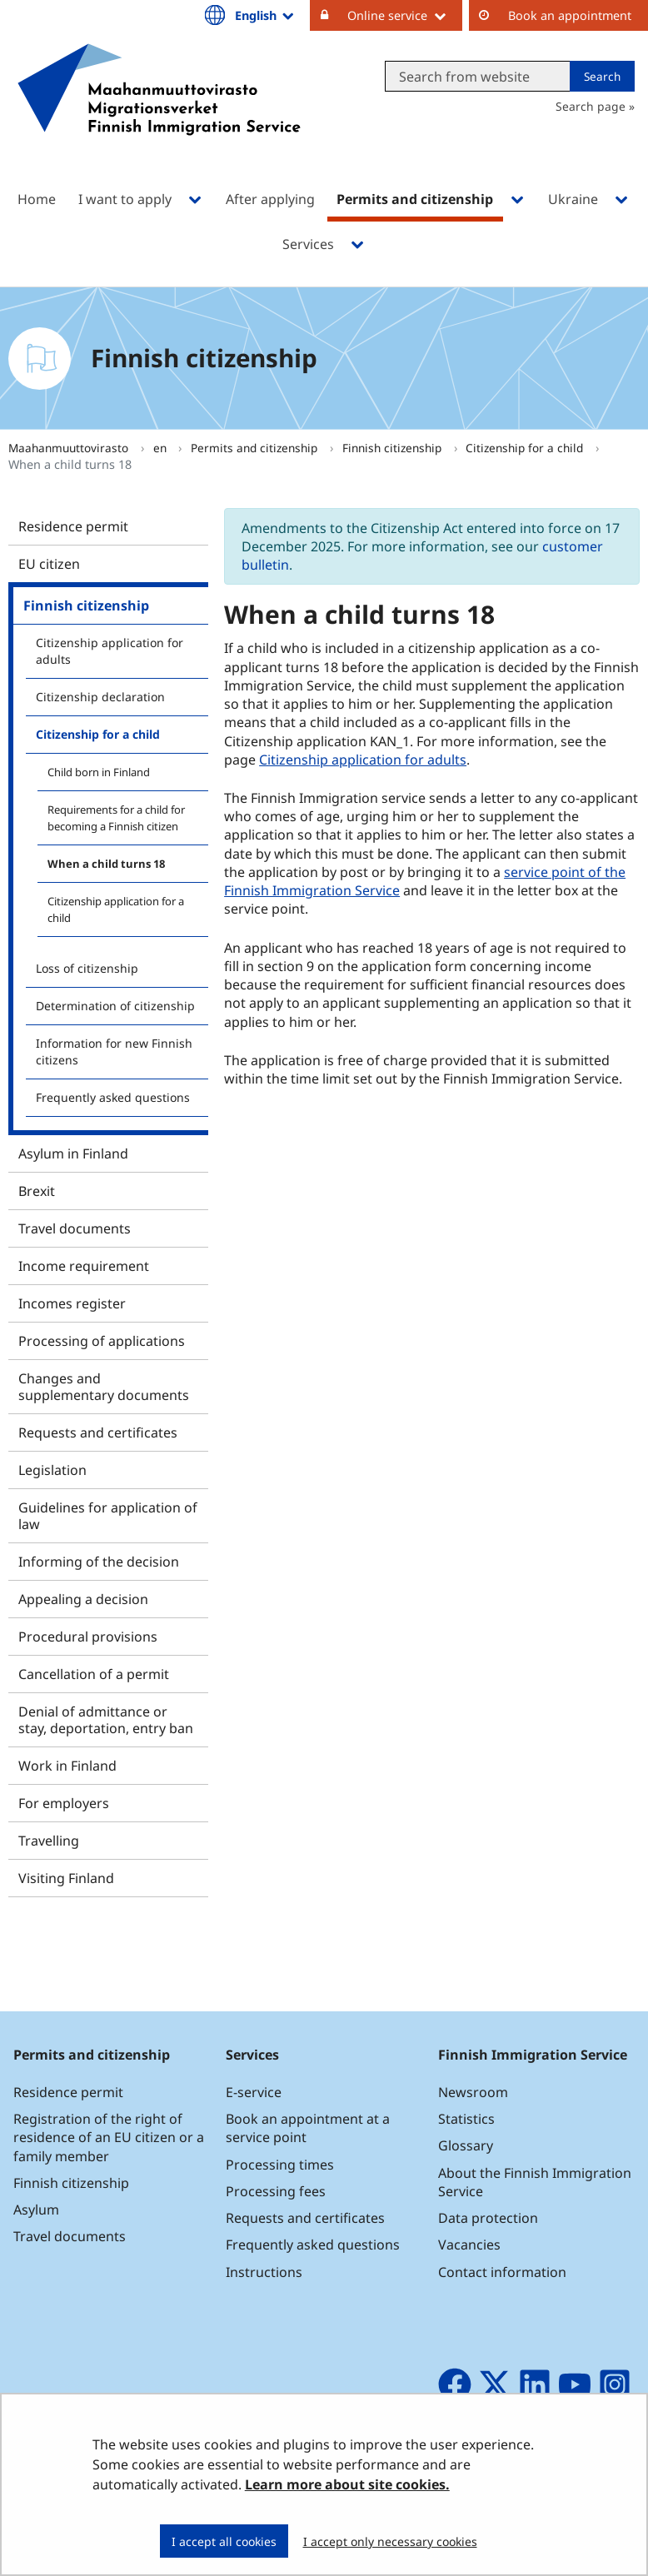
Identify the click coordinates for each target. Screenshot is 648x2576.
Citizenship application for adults (109, 651)
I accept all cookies (224, 2541)
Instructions (264, 2272)
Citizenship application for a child (115, 909)
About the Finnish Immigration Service (534, 2182)
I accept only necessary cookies (390, 2541)
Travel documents (74, 1228)
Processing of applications (101, 1341)
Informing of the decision (98, 1561)
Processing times (280, 2164)
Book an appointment (569, 15)
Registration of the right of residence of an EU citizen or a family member (108, 2137)
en (161, 448)
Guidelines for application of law (107, 1515)
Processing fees (276, 2191)
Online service (404, 15)
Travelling (48, 1840)
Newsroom (473, 2092)
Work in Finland (67, 1765)
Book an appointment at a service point (308, 2128)
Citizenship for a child (526, 448)
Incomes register (72, 1303)
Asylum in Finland (73, 1153)
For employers (63, 1803)
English (265, 15)
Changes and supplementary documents (103, 1386)
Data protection (488, 2218)
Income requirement (83, 1266)
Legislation (52, 1470)
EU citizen (49, 564)
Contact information (502, 2272)
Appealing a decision (83, 1599)
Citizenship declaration (100, 697)
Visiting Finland (66, 1878)
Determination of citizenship (115, 1006)
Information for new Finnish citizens (114, 1051)
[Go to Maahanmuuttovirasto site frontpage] (159, 111)
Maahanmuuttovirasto (70, 448)
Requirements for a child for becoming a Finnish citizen (116, 818)
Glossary (465, 2145)
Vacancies (469, 2244)
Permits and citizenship (256, 448)
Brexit (36, 1191)
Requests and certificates (97, 1432)
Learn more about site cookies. (347, 2484)
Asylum (36, 2209)
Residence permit (73, 526)
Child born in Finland (98, 772)
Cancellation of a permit (93, 1674)
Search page (591, 106)
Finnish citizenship (393, 448)
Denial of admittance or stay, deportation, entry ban (105, 1719)
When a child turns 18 (106, 863)
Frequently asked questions (113, 1097)
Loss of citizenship (87, 968)
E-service (254, 2092)
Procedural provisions (87, 1636)
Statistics (466, 2119)
